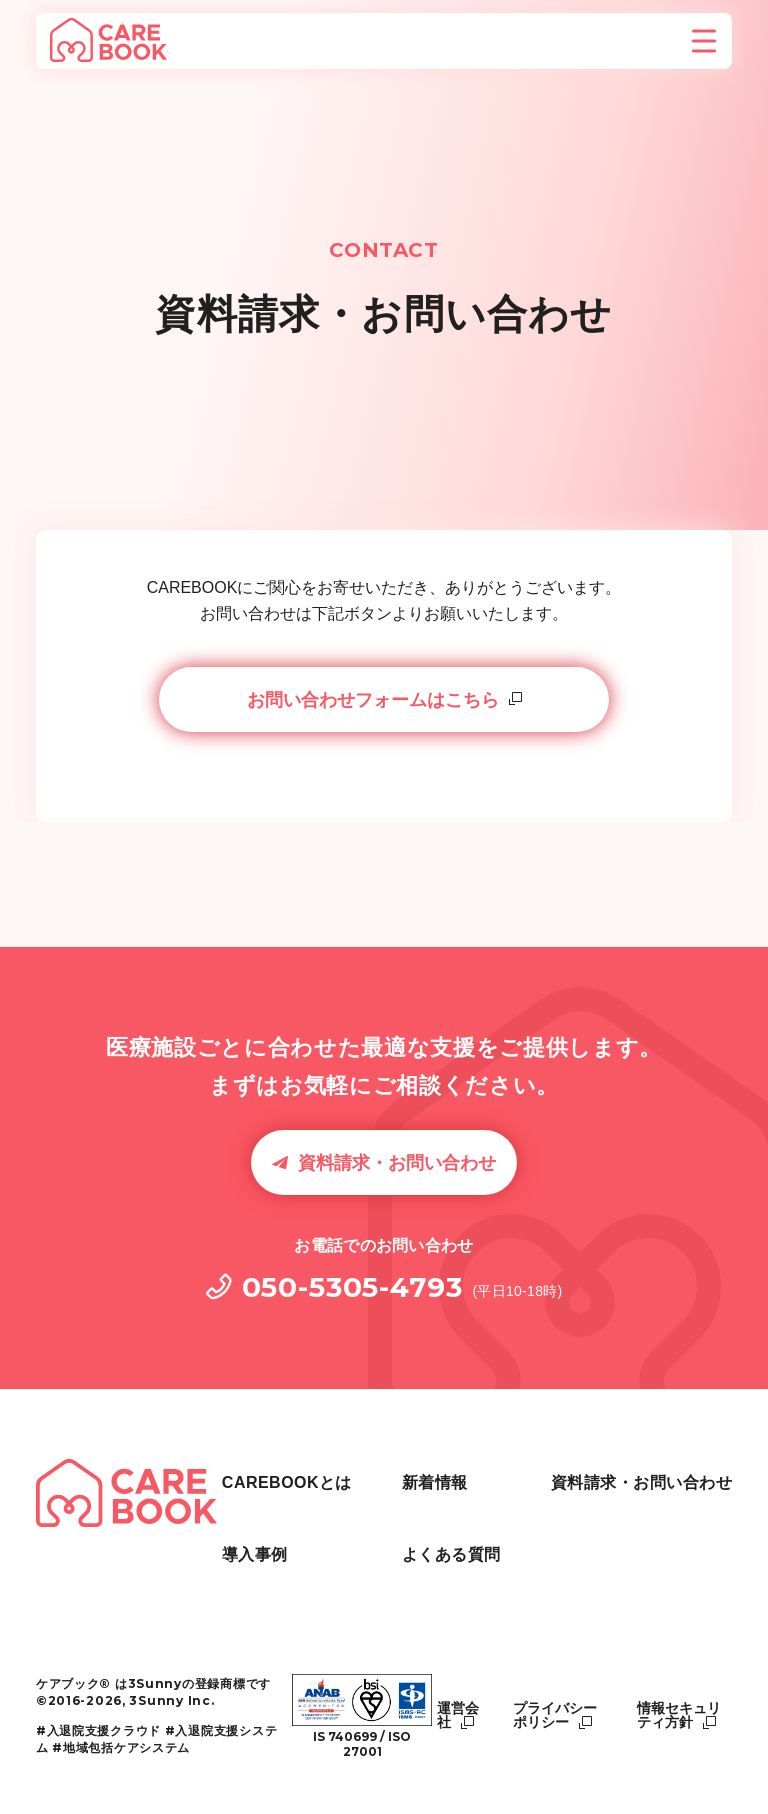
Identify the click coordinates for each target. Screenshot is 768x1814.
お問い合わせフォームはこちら (373, 700)
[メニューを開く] (704, 41)
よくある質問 (600, 1469)
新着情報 (404, 1562)
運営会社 (458, 1715)
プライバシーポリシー (555, 1715)
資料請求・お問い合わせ (397, 1163)
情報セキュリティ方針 (679, 1715)
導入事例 (404, 1515)
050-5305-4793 (352, 1287)
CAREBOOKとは (436, 1469)
